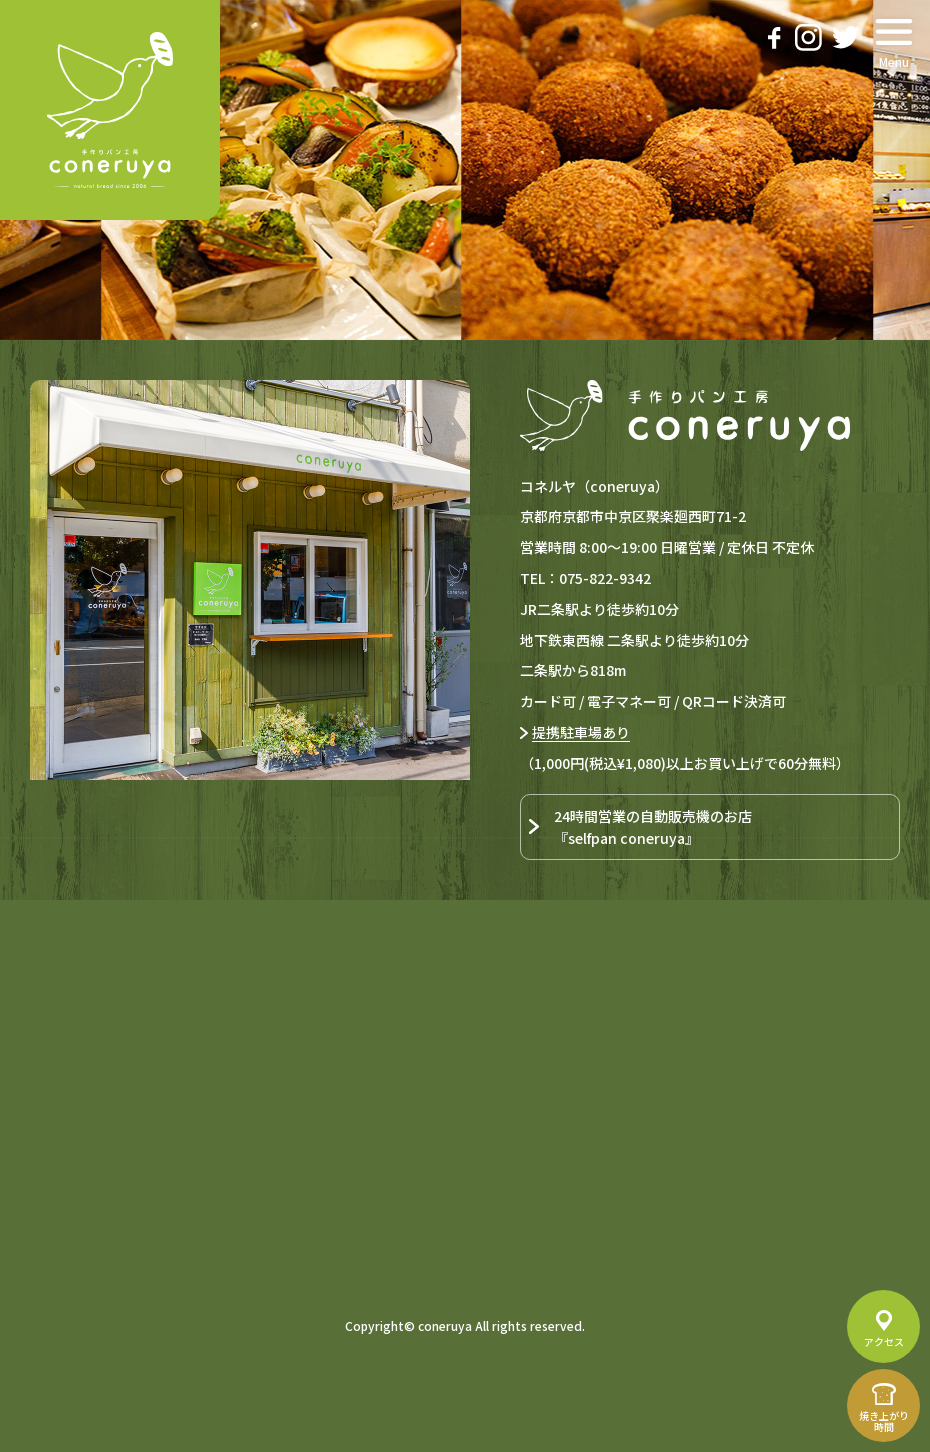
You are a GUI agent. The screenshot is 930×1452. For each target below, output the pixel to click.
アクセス (884, 1341)
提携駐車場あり (581, 732)
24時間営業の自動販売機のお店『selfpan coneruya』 (653, 827)
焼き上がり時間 (884, 1421)
